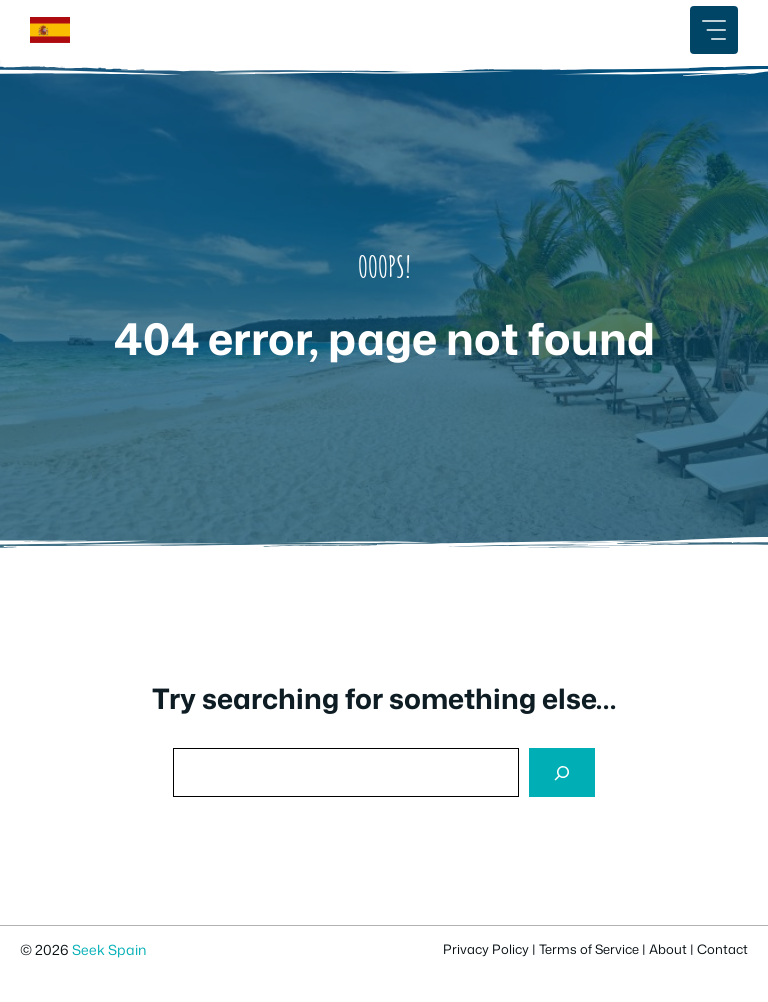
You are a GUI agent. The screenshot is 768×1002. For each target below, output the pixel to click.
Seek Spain (109, 949)
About (668, 949)
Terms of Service (589, 949)
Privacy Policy (486, 949)
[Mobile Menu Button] (714, 30)
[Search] (562, 772)
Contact (722, 949)
